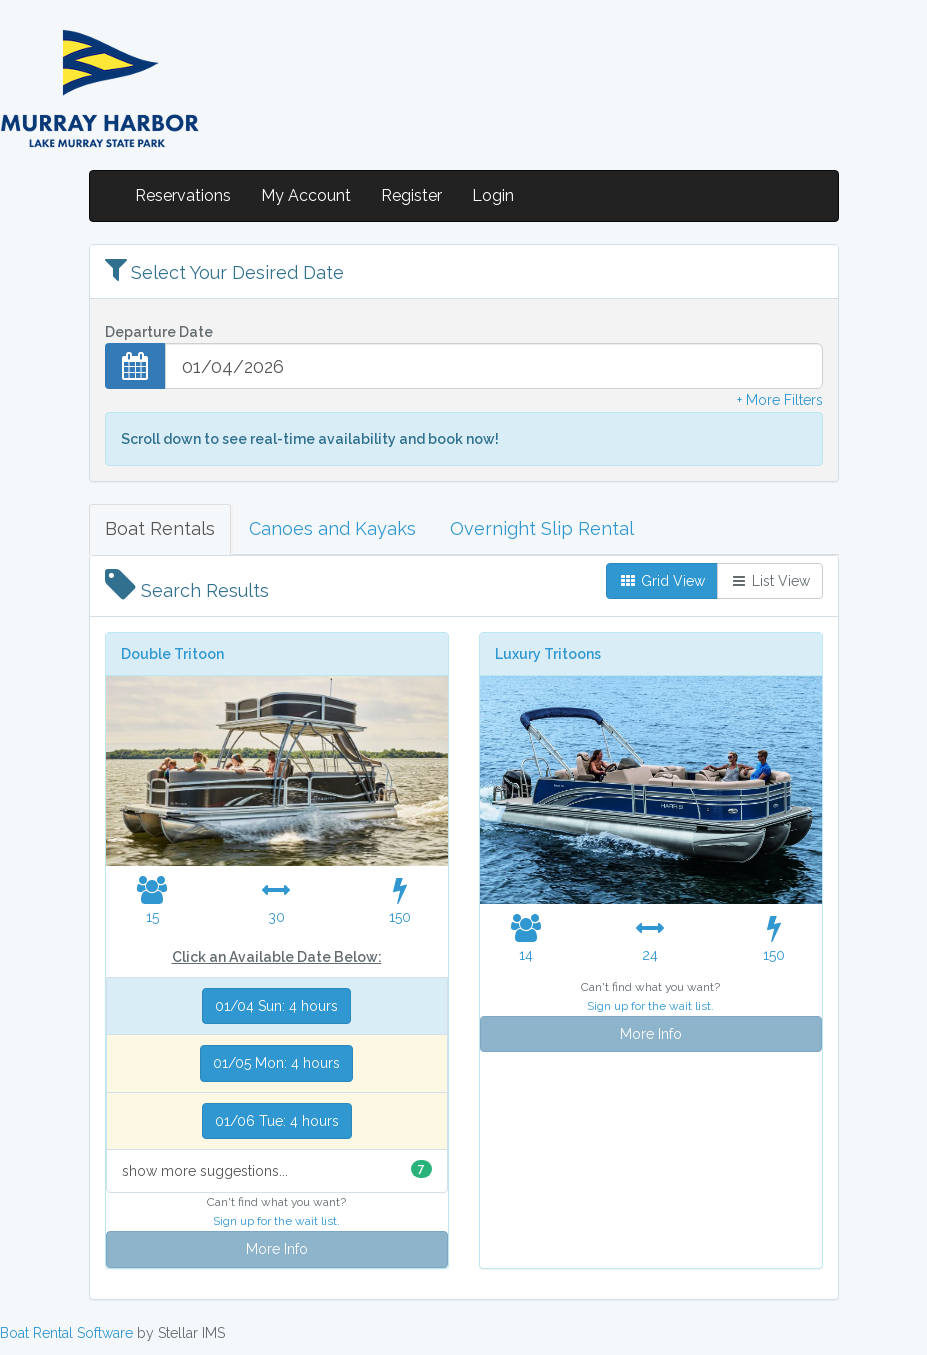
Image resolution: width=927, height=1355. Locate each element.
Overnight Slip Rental (542, 528)
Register (411, 195)
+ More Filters (780, 400)
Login (493, 195)
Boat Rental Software (66, 1333)
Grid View (662, 581)
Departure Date (159, 332)
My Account (306, 195)
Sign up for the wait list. (276, 1221)
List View (770, 581)
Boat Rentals (160, 528)
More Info (277, 1249)
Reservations (183, 195)
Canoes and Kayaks (332, 528)
